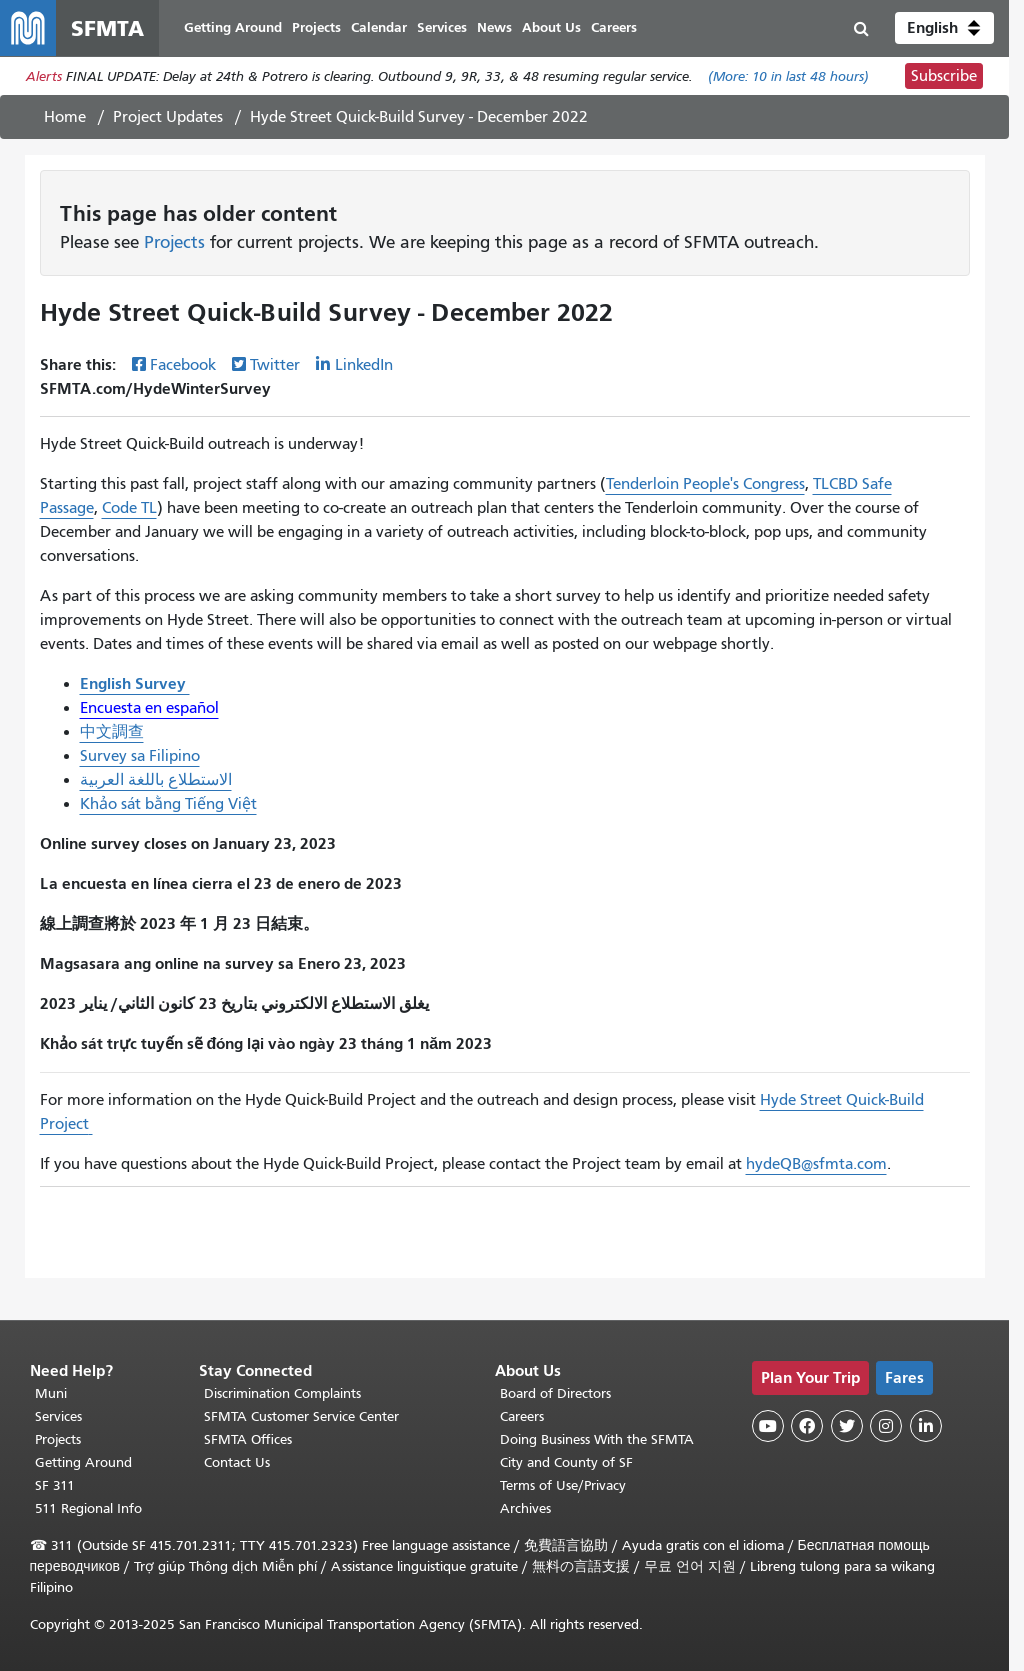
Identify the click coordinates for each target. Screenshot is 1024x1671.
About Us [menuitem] (551, 27)
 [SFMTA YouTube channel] (768, 1426)
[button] (944, 28)
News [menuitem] (494, 27)
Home (65, 117)
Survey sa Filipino (140, 756)
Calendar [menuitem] (379, 27)
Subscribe (944, 76)
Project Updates (168, 117)
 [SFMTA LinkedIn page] (926, 1426)
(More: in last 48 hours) (788, 76)
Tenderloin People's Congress (705, 484)
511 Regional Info (88, 1508)
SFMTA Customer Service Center (301, 1416)
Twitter (275, 365)
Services (58, 1416)
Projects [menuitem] (316, 27)
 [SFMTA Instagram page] (886, 1426)
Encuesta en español (149, 708)
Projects (174, 242)
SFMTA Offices (248, 1439)
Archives (525, 1508)
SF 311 (55, 1485)
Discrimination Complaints (282, 1393)
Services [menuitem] (442, 27)
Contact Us (237, 1462)
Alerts (44, 76)
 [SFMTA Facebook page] (807, 1426)
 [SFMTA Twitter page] (847, 1426)
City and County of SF (566, 1462)
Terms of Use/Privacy (563, 1485)
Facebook (183, 365)
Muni (51, 1393)
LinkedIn (364, 365)
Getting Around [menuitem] (233, 27)
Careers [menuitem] (614, 27)
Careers (522, 1416)
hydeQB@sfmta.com (816, 1164)
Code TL (129, 508)
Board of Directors (555, 1393)
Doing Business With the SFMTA (597, 1439)
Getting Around (83, 1462)
